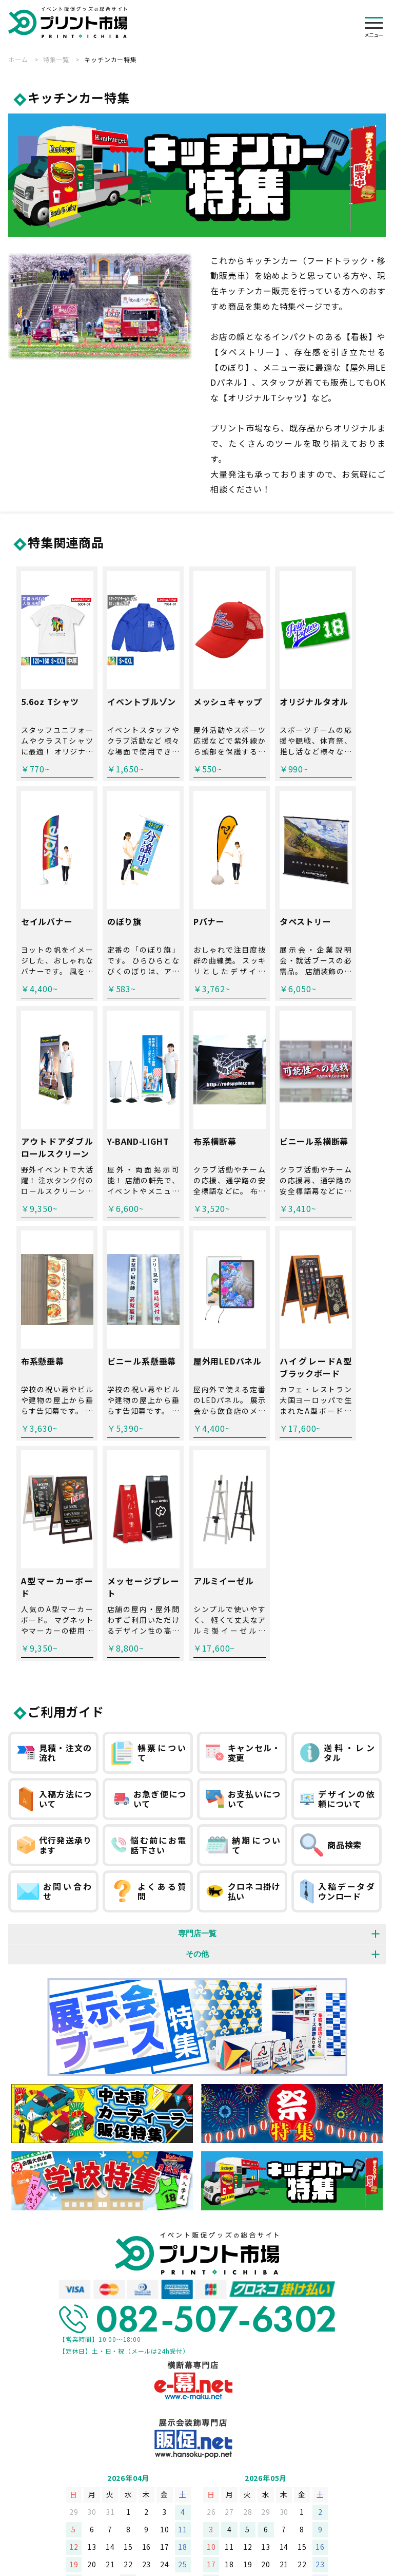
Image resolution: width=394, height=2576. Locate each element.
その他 (197, 1739)
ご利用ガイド (66, 1497)
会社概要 (61, 2447)
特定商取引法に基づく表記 (212, 2447)
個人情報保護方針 (121, 2447)
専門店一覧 (197, 1718)
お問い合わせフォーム (310, 2447)
